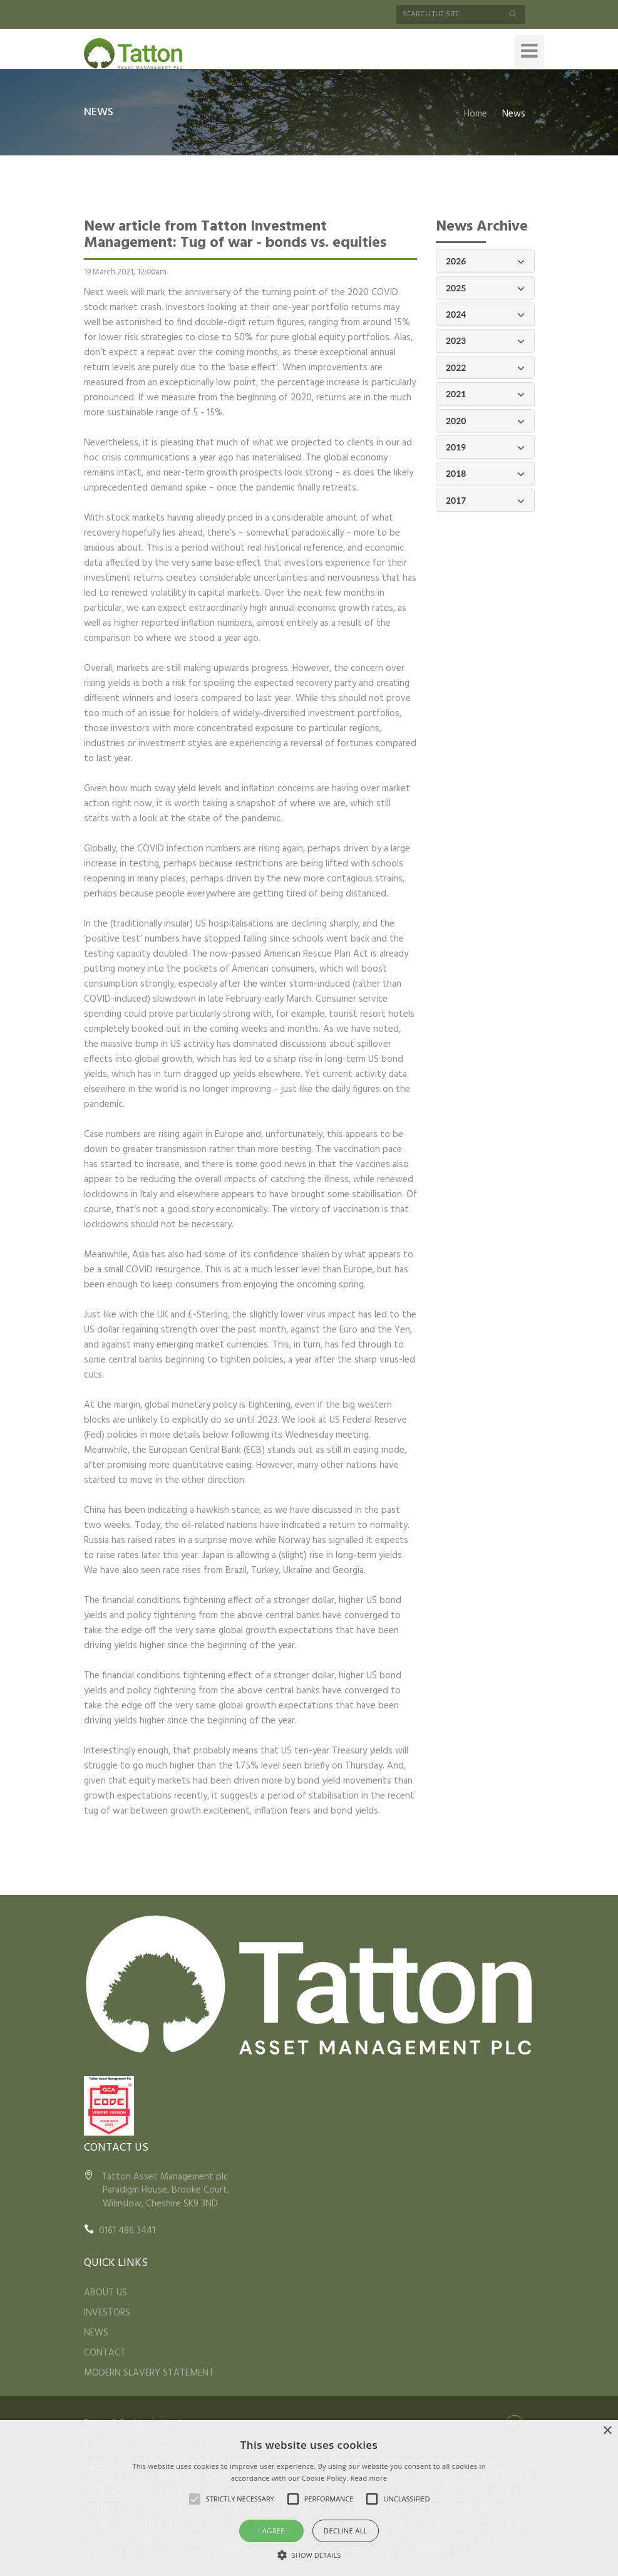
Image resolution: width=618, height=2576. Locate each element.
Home (475, 114)
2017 (485, 501)
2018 (485, 474)
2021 (485, 394)
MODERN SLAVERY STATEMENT (149, 2373)
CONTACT (105, 2352)
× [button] (607, 2431)
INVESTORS (107, 2312)
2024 (485, 315)
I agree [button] (271, 2530)
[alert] (309, 2498)
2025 (485, 288)
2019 (485, 448)
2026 (485, 261)
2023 (485, 341)
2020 (485, 421)
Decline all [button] (346, 2530)
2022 (485, 368)
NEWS (96, 2332)
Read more (368, 2478)
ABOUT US (105, 2292)
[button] (309, 2554)
